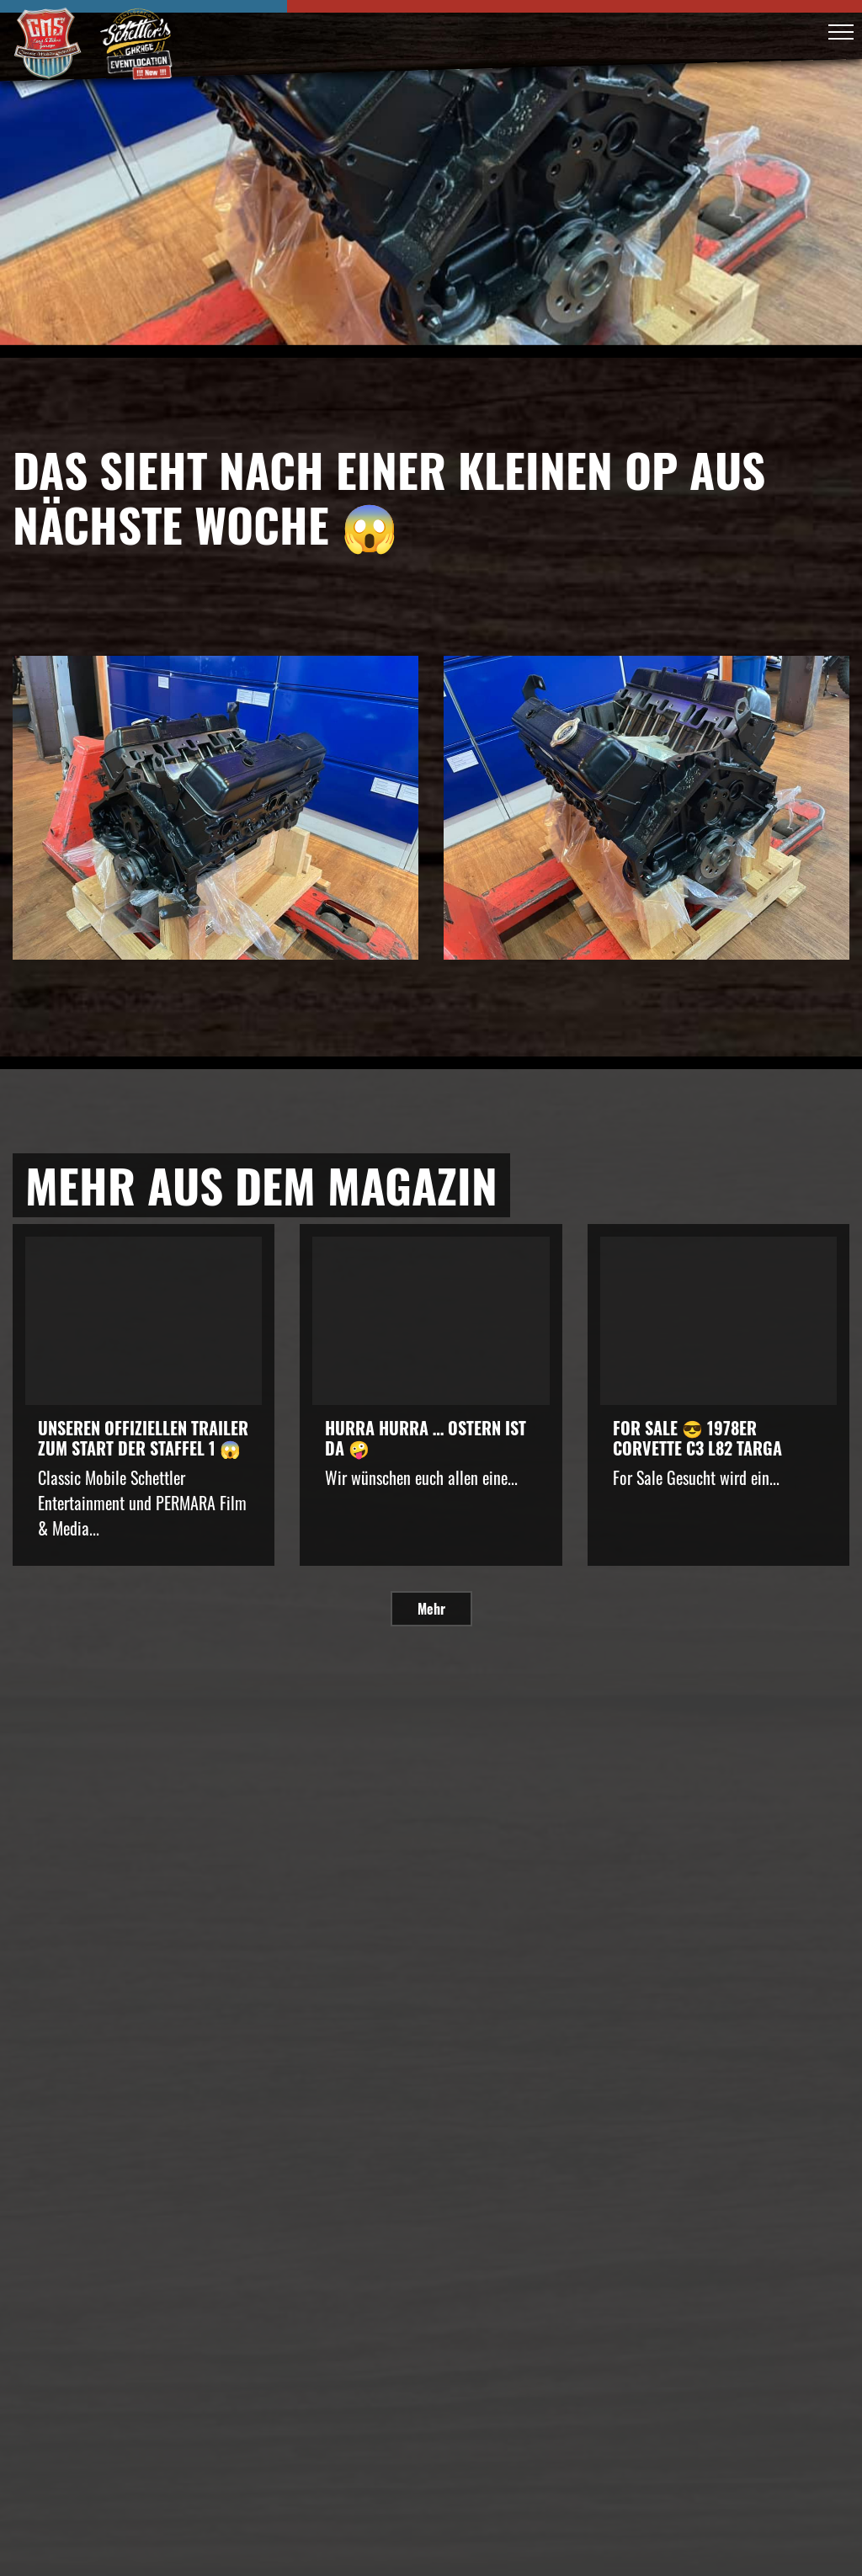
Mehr (431, 1609)
